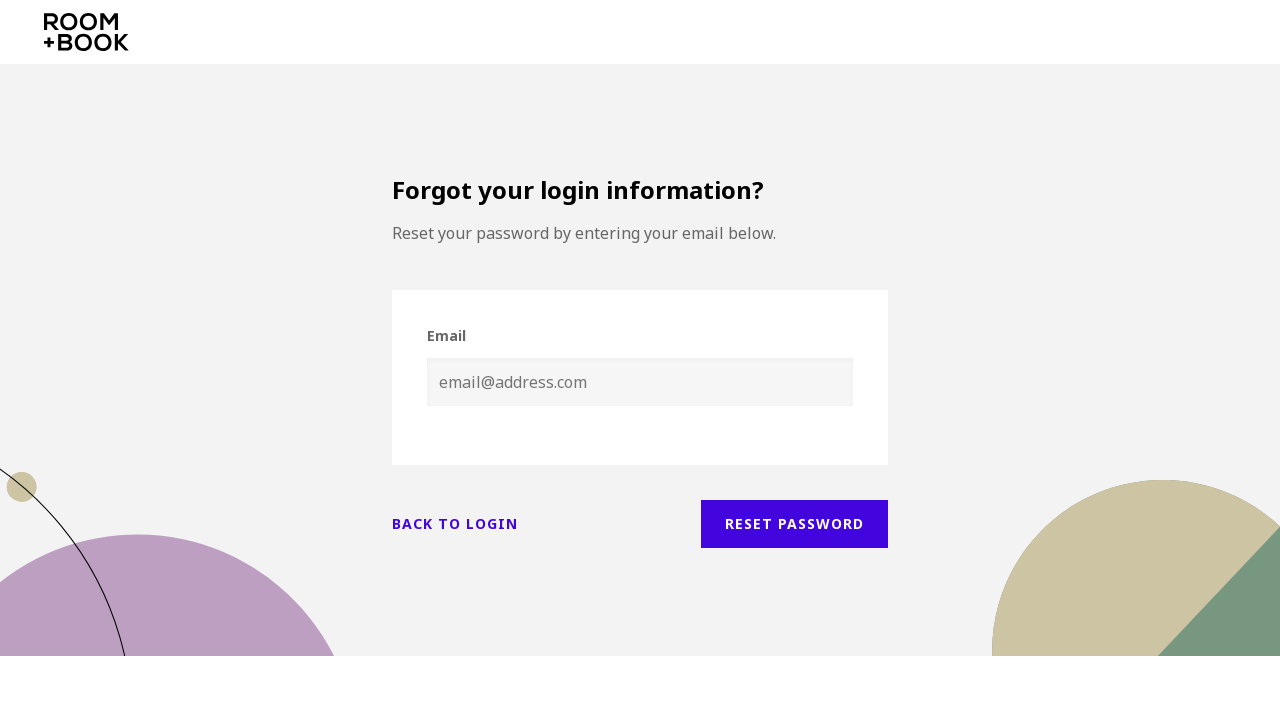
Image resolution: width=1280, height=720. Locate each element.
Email (446, 335)
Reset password (794, 523)
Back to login (455, 523)
